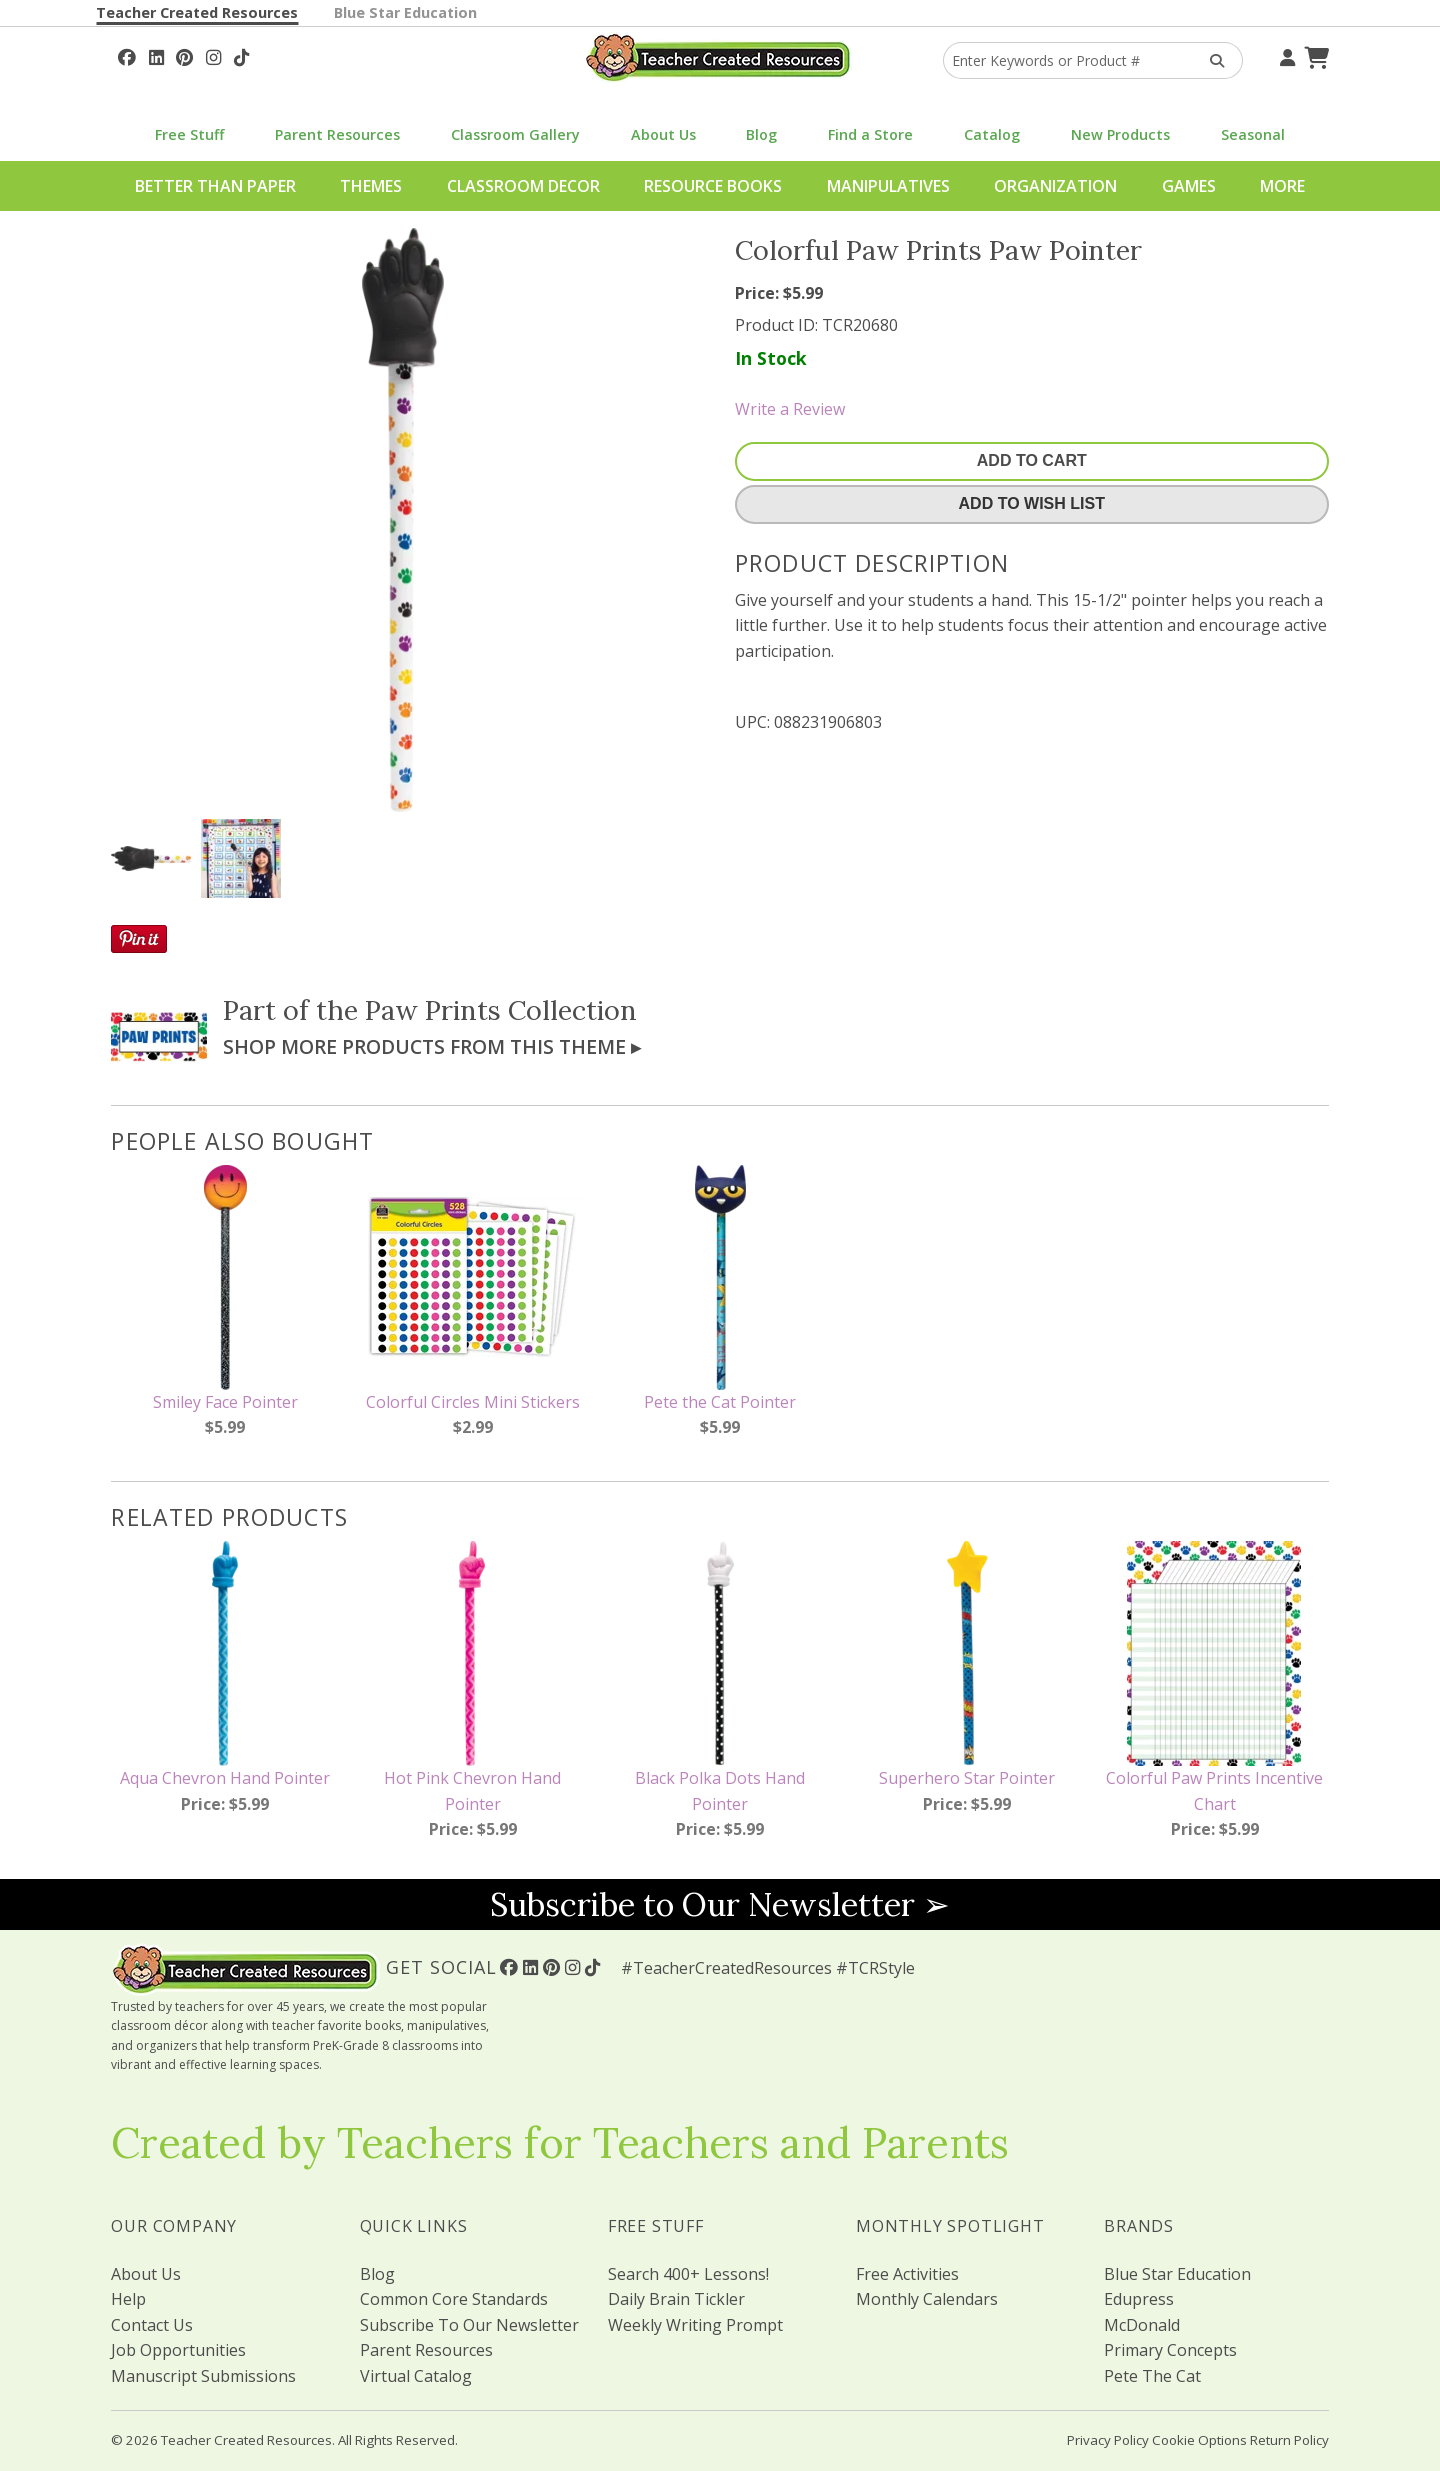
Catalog (992, 134)
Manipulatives (888, 186)
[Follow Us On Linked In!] (156, 55)
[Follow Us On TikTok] (241, 55)
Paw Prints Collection (501, 1010)
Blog (761, 134)
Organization (1055, 186)
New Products (1120, 134)
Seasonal (1253, 134)
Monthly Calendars (927, 2299)
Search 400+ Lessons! (688, 2274)
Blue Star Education (405, 12)
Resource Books (713, 186)
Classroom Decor (523, 186)
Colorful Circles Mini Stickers (473, 1402)
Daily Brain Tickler (676, 2299)
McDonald (1142, 2325)
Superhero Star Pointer (967, 1778)
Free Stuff (189, 134)
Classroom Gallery (515, 134)
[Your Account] (1285, 55)
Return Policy (1289, 2440)
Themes (371, 186)
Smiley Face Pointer (225, 1402)
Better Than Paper (215, 186)
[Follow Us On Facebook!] (127, 55)
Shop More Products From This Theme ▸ (432, 1046)
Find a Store (870, 134)
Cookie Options (1199, 2440)
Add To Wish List (1032, 503)
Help (128, 2299)
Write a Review (790, 409)
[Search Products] (1210, 60)
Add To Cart (1032, 460)
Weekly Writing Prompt (695, 2325)
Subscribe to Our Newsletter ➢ (720, 1904)
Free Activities (907, 2274)
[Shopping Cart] (1314, 55)
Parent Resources (337, 134)
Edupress (1139, 2299)
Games (1189, 186)
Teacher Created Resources (197, 12)
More (1282, 186)
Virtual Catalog (416, 2376)
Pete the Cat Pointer (720, 1402)
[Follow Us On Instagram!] (213, 55)
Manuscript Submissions (203, 2376)
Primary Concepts (1170, 2350)
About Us (663, 134)
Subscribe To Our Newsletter (469, 2325)
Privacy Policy (1108, 2440)
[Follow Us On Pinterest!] (184, 55)
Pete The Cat (1152, 2376)
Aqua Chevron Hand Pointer (225, 1778)
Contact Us (152, 2325)
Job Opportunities (178, 2350)
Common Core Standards (454, 2299)
